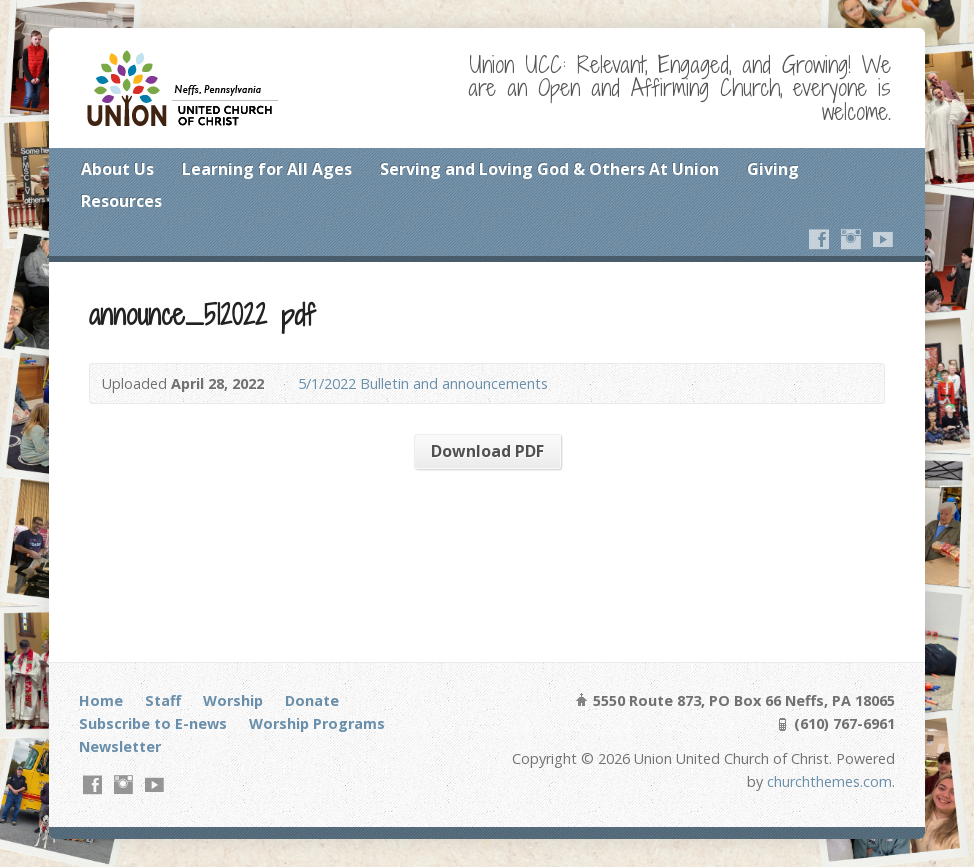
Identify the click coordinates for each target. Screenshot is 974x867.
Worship (233, 700)
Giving (773, 169)
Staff (163, 700)
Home (101, 700)
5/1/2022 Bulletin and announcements (423, 383)
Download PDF (487, 451)
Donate (312, 700)
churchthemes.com (829, 781)
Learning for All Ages (267, 169)
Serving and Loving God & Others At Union (549, 169)
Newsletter (120, 746)
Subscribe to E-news (153, 723)
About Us (117, 169)
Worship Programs (317, 723)
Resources (121, 201)
